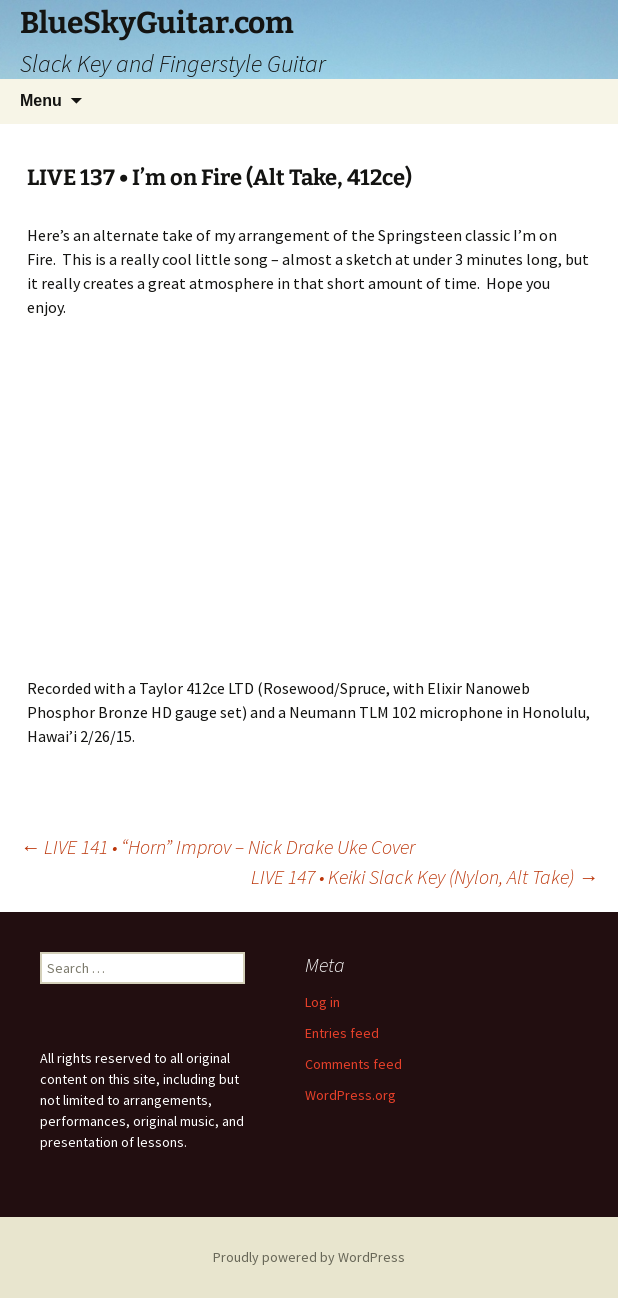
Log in (322, 1002)
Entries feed (342, 1033)
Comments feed (353, 1064)
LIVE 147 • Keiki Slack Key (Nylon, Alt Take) (424, 876)
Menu (41, 100)
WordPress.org (350, 1095)
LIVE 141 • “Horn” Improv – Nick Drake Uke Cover (217, 846)
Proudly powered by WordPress (309, 1257)
